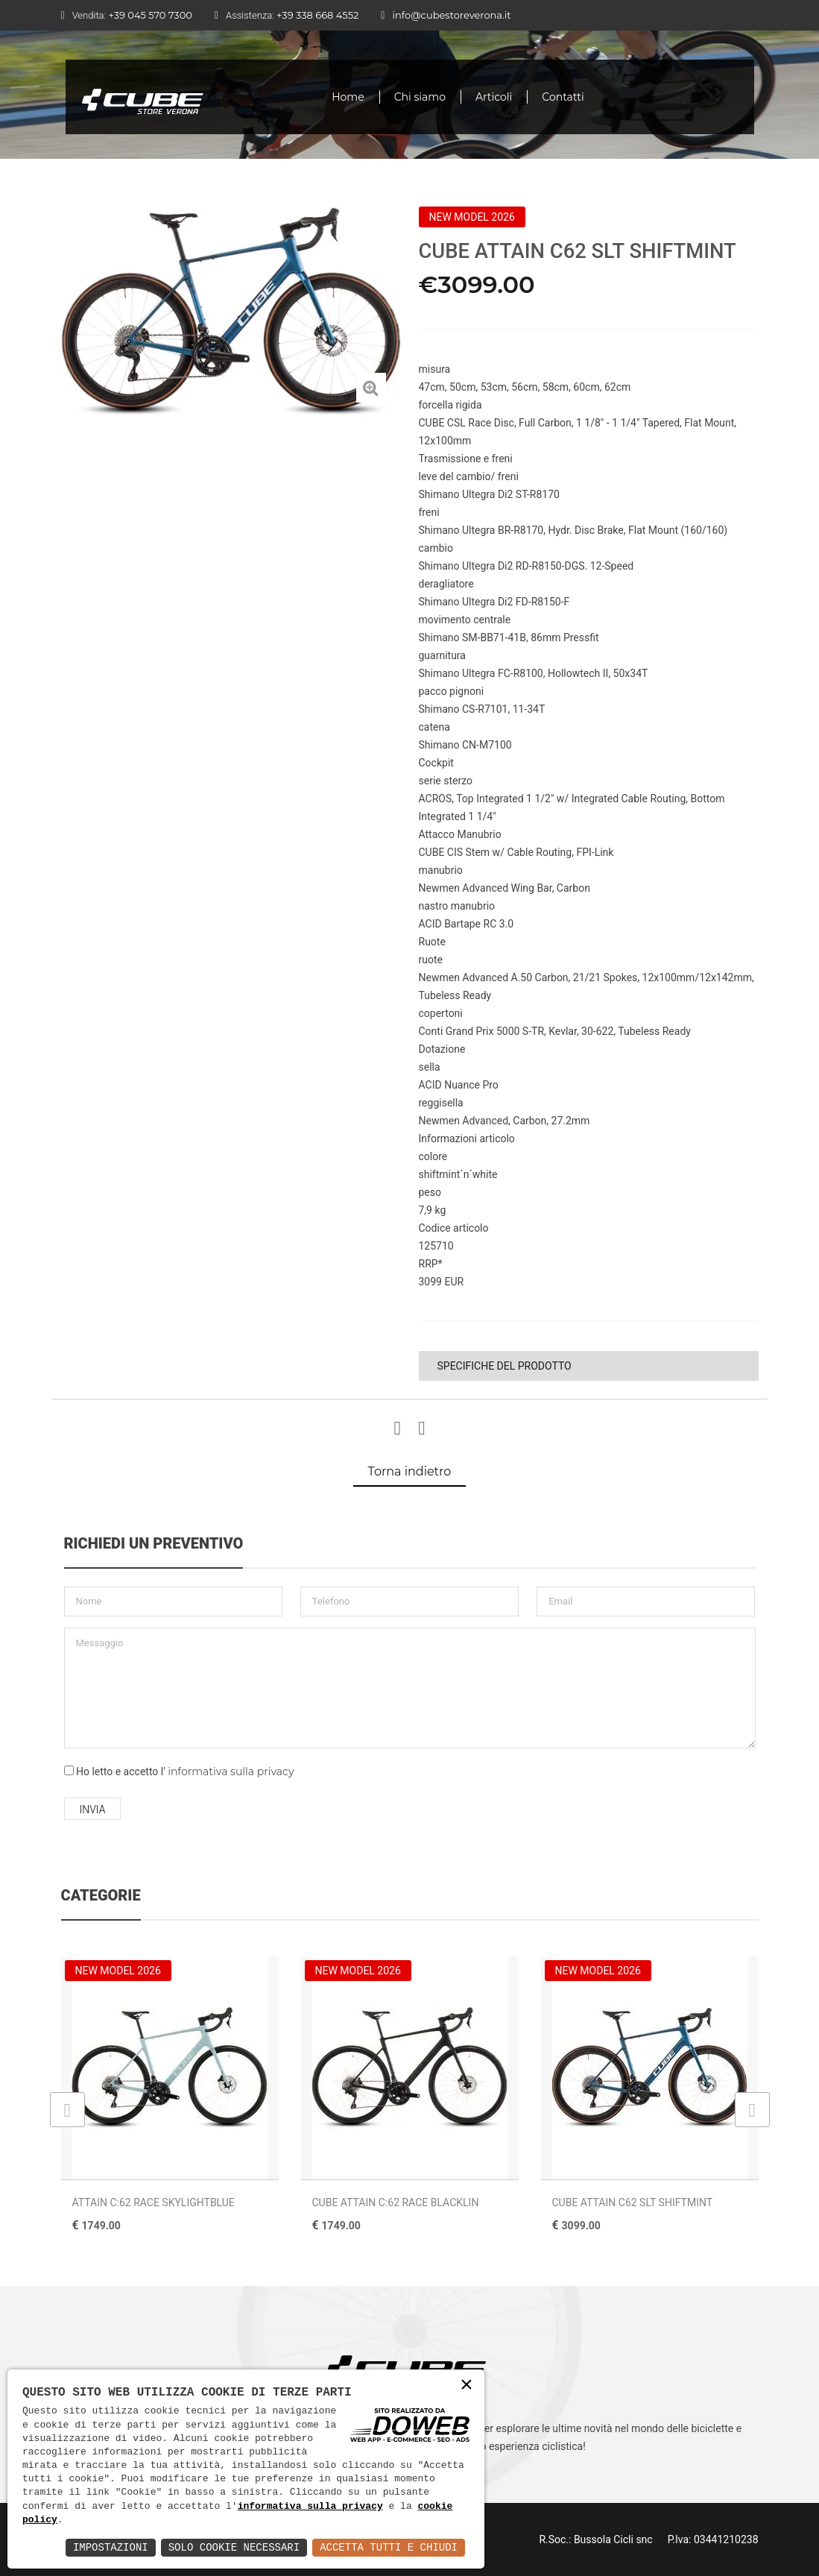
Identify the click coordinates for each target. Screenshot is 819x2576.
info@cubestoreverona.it (451, 15)
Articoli (493, 97)
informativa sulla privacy (231, 1771)
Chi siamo (420, 97)
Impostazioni (110, 2547)
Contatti (563, 97)
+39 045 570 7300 (150, 15)
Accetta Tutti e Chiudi (389, 2547)
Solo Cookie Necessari (234, 2547)
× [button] (466, 2386)
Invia (93, 1810)
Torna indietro (410, 1471)
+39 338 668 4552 (317, 15)
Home (348, 97)
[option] (231, 312)
